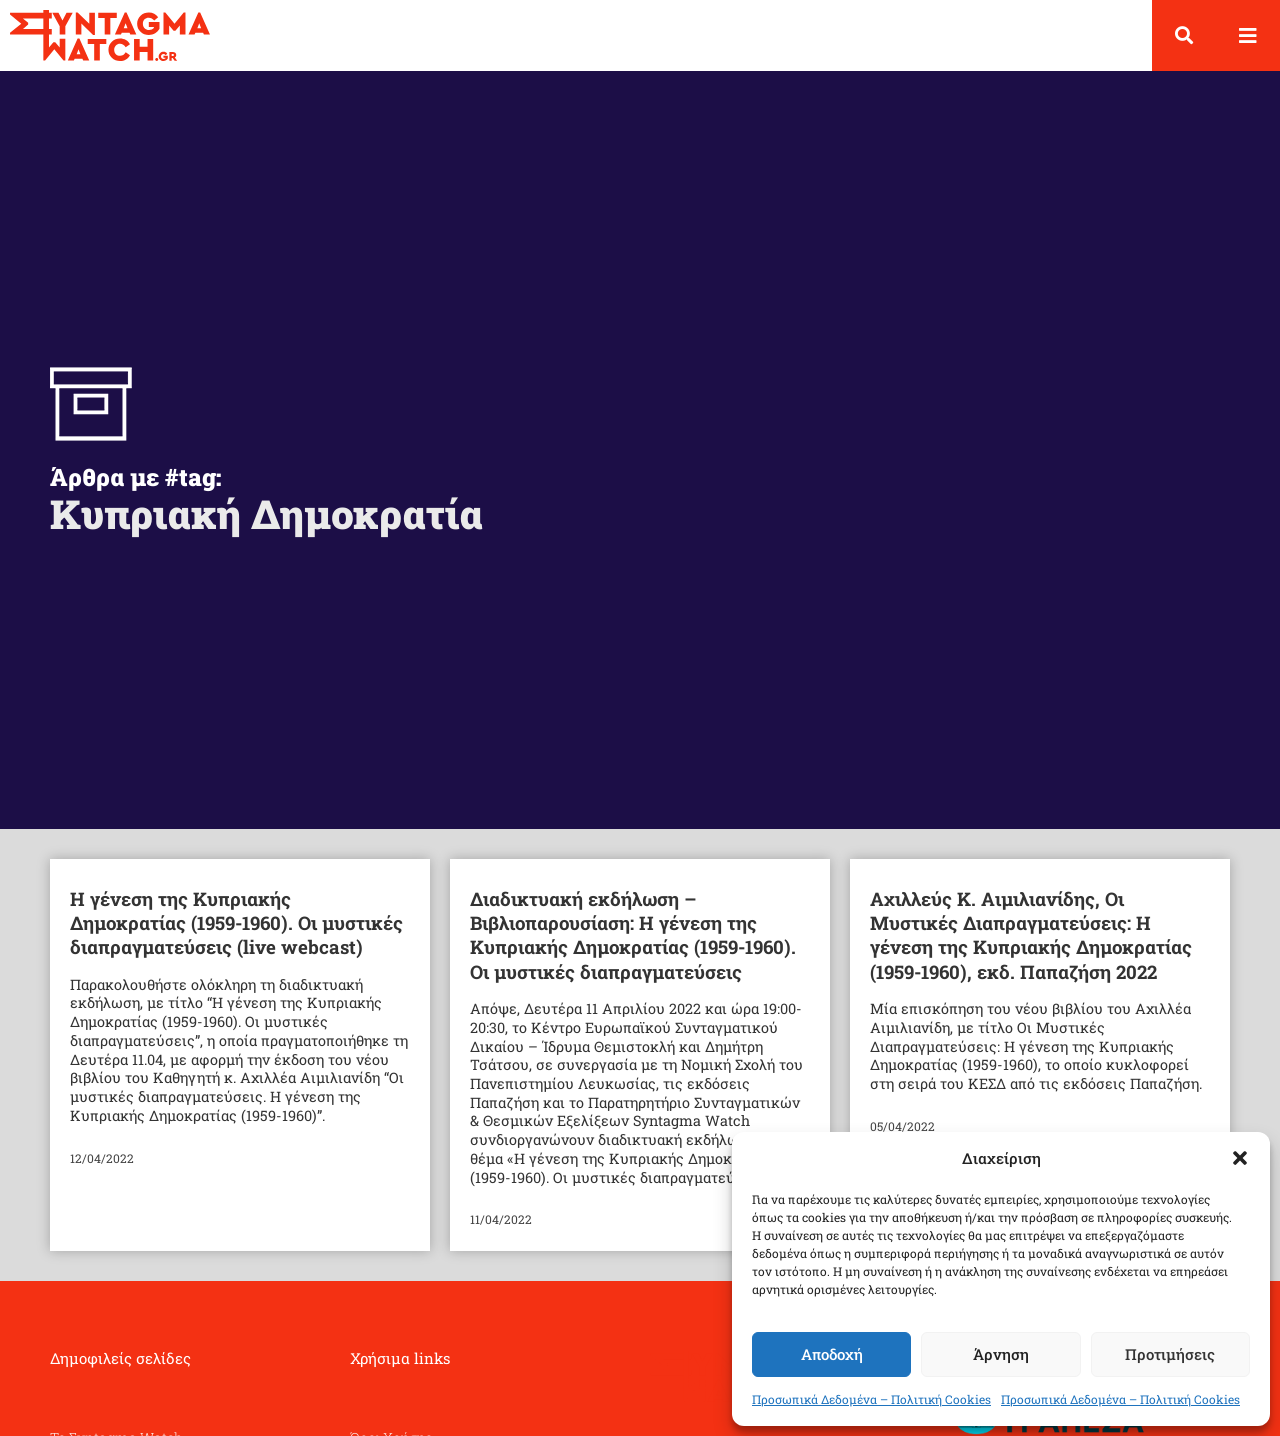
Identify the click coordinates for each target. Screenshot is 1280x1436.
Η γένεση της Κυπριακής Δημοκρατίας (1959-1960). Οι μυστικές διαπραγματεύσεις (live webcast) (236, 923)
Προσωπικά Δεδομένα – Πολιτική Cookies (871, 1399)
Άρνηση (1001, 1354)
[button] (1240, 1158)
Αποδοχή (832, 1354)
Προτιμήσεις (1170, 1354)
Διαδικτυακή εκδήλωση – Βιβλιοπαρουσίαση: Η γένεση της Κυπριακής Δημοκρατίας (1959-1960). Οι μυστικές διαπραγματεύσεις (633, 935)
